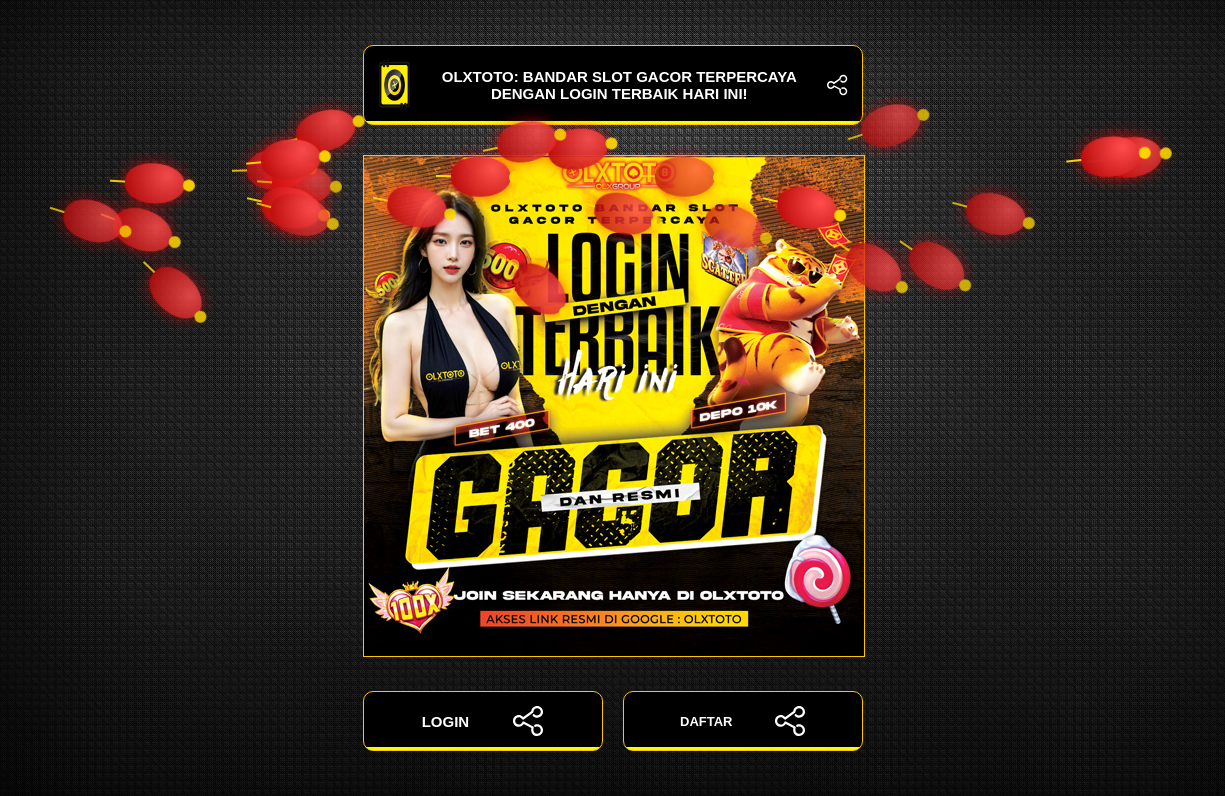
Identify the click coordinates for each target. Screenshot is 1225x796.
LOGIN (483, 721)
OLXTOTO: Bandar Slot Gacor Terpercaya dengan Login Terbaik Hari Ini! (613, 85)
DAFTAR (742, 721)
